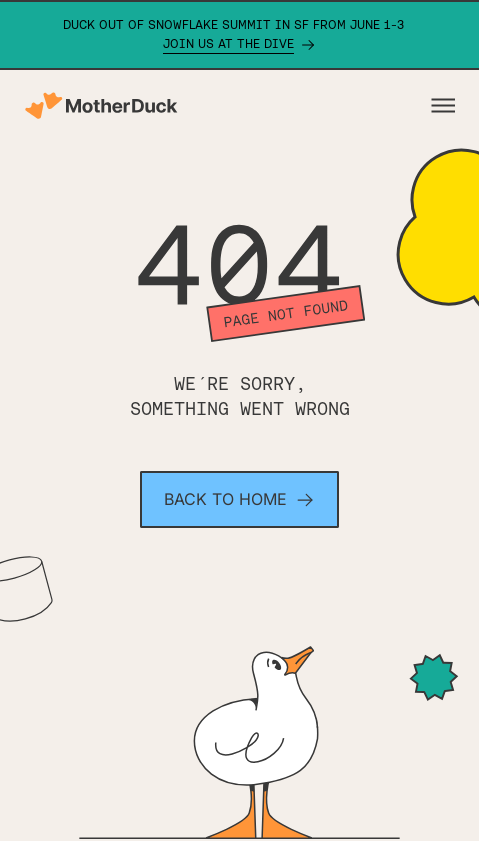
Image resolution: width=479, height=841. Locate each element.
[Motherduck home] (101, 105)
